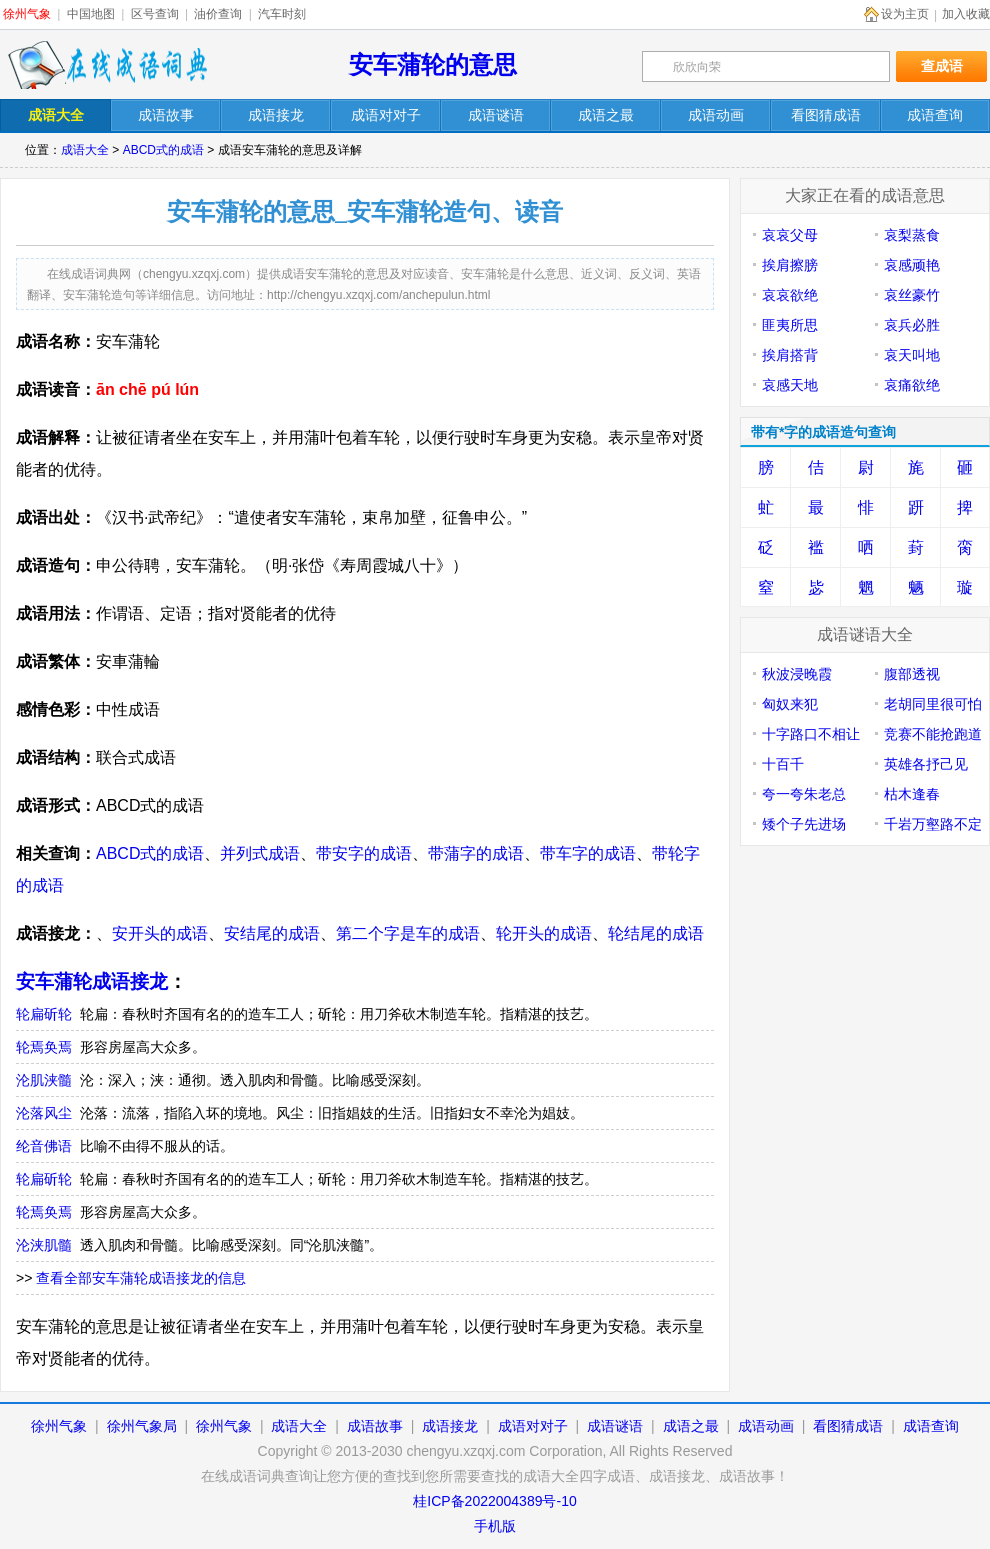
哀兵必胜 (912, 325)
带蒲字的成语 (476, 853)
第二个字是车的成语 (408, 933)
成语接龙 (450, 1426)
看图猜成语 (848, 1426)
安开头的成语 (160, 933)
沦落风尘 (44, 1113)
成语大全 (85, 150)
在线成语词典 (107, 65)
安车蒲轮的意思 (433, 64)
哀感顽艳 (912, 265)
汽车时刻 (282, 14)
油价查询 (218, 14)
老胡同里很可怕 (933, 704)
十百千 (783, 764)
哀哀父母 (790, 235)
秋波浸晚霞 (797, 674)
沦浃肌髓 (44, 1245)
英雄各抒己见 (926, 764)
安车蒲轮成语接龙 (92, 981)
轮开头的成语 (544, 933)
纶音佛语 (44, 1146)
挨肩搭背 (790, 355)
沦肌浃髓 (44, 1080)
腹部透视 (912, 674)
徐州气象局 (142, 1426)
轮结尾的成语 (656, 933)
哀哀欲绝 (790, 295)
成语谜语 (615, 1426)
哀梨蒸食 (912, 235)
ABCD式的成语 (163, 150)
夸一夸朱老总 (804, 794)
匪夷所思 (790, 325)
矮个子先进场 (804, 824)
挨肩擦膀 (790, 265)
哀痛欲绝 (912, 385)
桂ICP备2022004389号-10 (494, 1501)
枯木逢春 (912, 794)
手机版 (495, 1526)
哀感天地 (790, 385)
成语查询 (931, 1426)
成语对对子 (533, 1426)
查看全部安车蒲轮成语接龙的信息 (141, 1278)
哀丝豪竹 (912, 295)
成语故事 (375, 1426)
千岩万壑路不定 (933, 824)
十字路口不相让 (811, 734)
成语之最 (691, 1426)
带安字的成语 (364, 853)
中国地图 (91, 14)
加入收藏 (966, 14)
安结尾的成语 (272, 933)
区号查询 (155, 14)
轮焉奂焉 (44, 1047)
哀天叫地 (912, 355)
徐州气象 (27, 14)
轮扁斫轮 (44, 1014)
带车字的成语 (588, 853)
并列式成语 (260, 853)
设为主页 (905, 14)
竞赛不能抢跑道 (933, 734)
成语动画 (766, 1426)
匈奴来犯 (790, 704)
